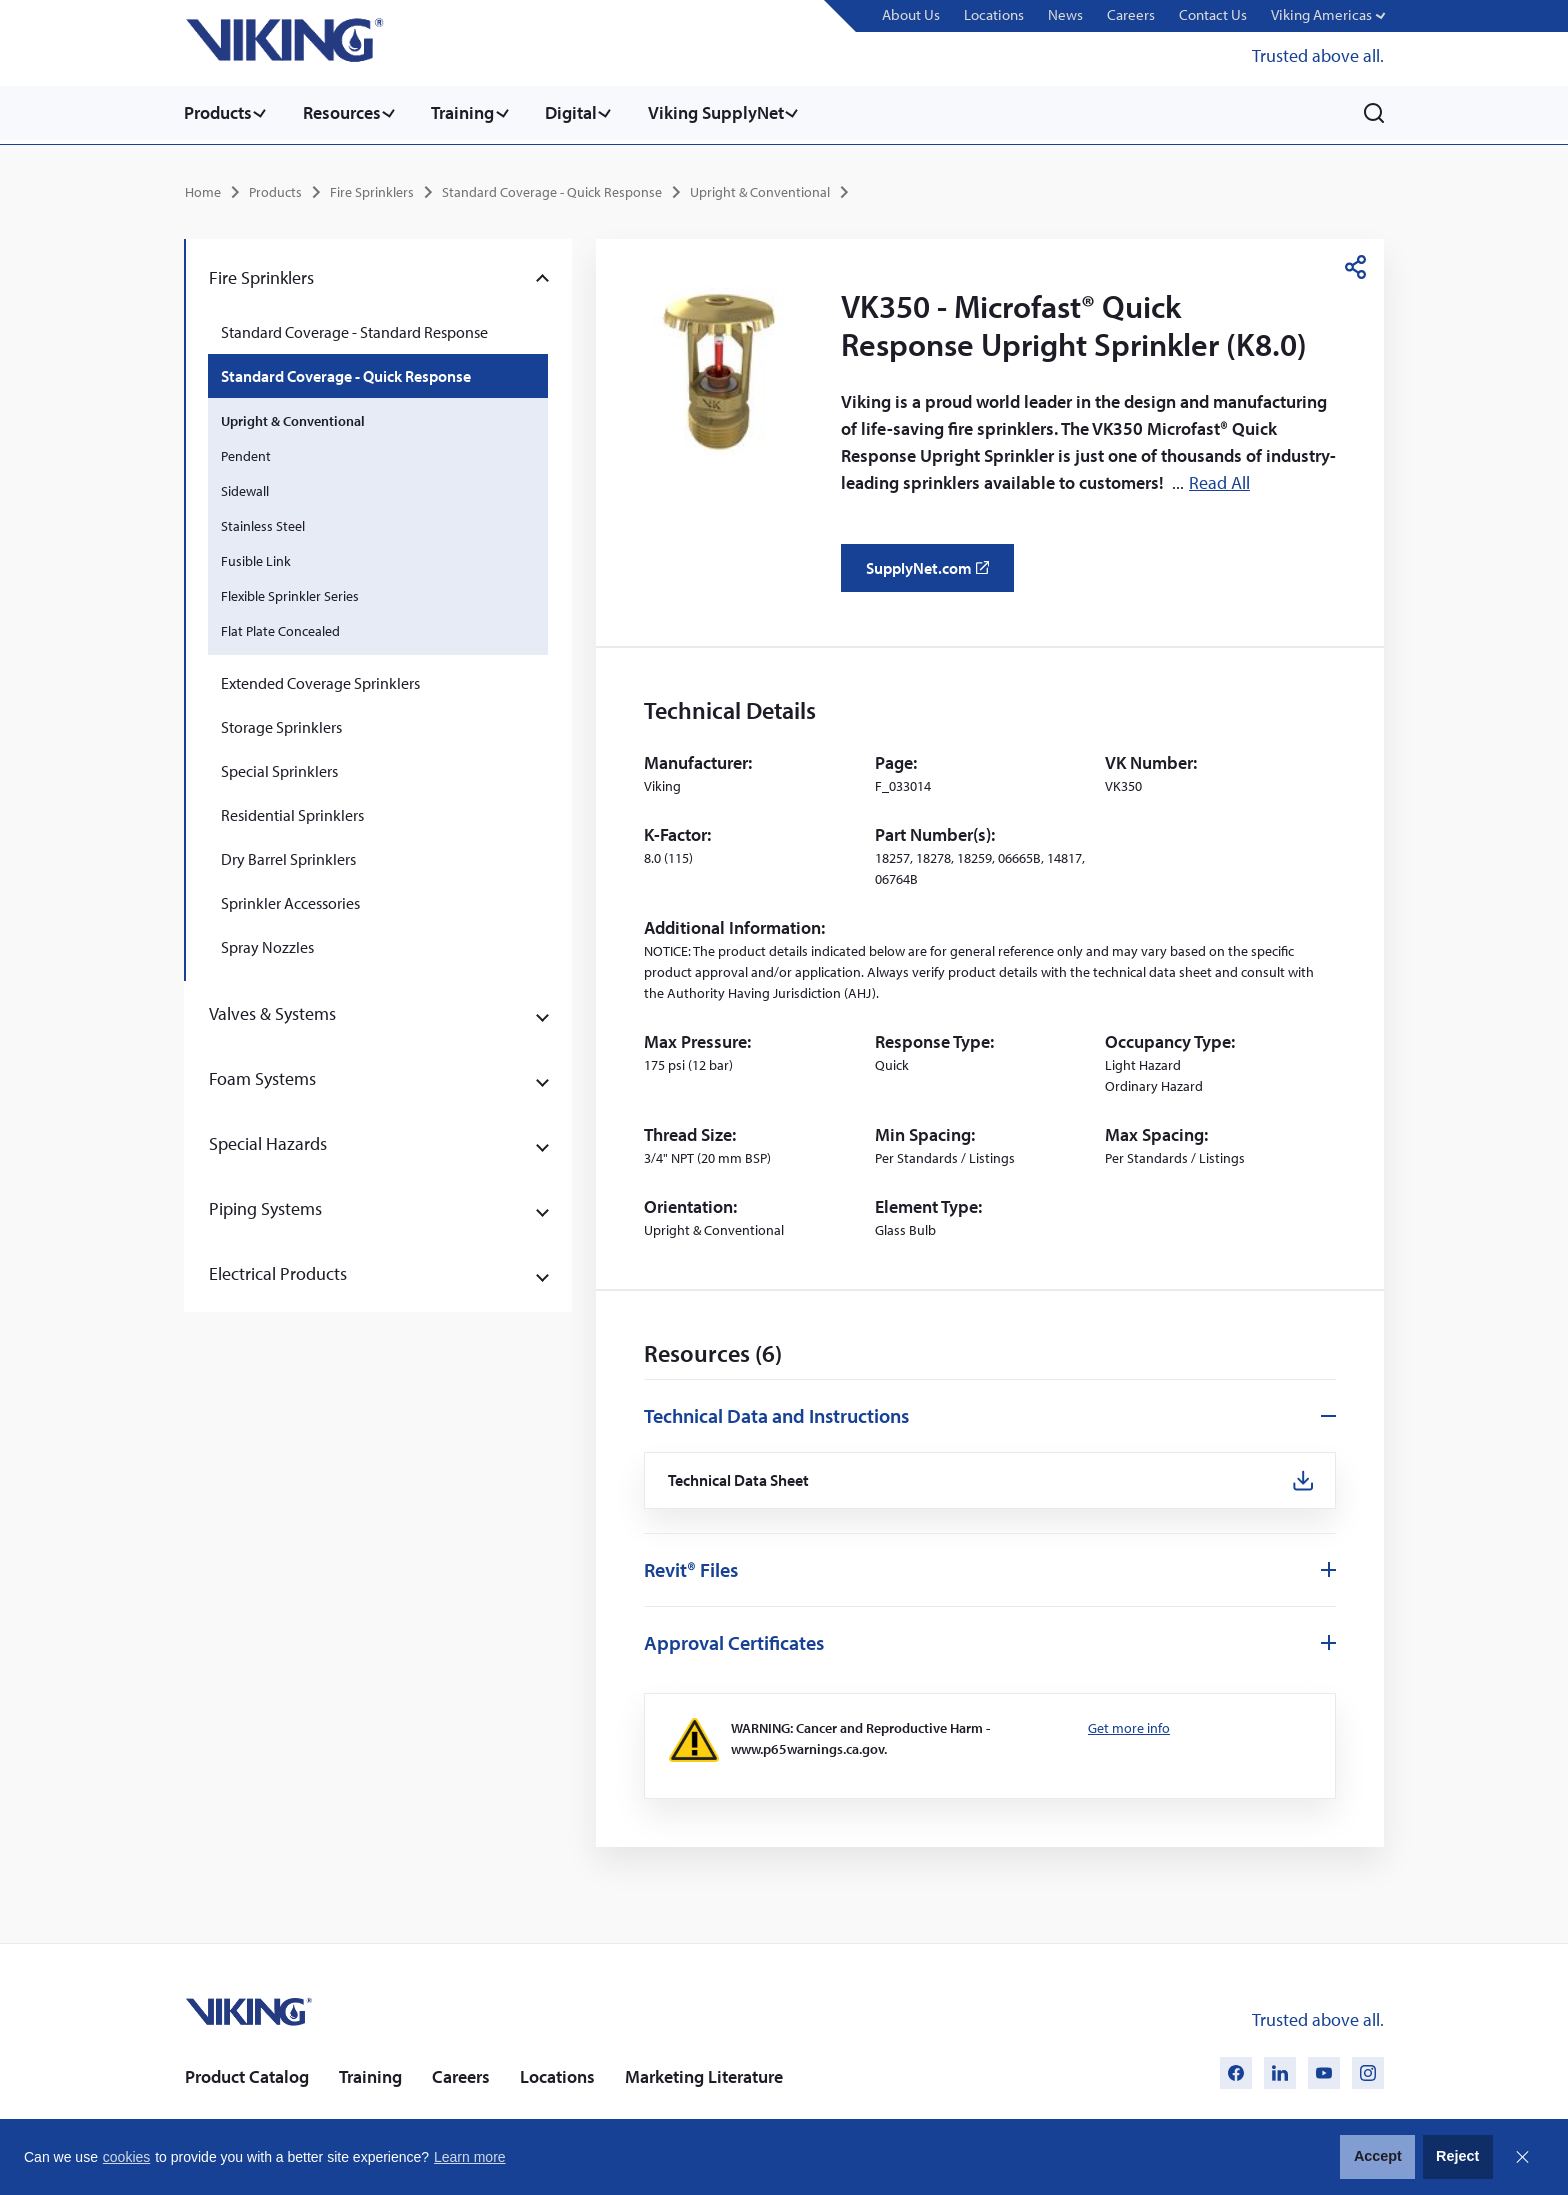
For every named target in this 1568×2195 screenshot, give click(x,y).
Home (203, 189)
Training (471, 112)
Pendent (246, 453)
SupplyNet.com (933, 572)
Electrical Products (278, 1270)
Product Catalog (247, 2075)
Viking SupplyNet (733, 112)
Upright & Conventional (760, 189)
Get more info (1129, 1727)
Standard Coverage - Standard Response (354, 329)
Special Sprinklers (279, 768)
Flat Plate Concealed (280, 628)
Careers (1139, 15)
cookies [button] (126, 2157)
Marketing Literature (704, 2075)
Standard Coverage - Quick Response (552, 189)
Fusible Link (256, 558)
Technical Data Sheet (741, 1478)
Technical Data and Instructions (776, 1412)
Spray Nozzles (267, 944)
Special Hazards (268, 1140)
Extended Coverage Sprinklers (320, 680)
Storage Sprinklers (281, 724)
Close (1522, 2157)
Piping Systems (265, 1205)
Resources (346, 112)
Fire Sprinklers (372, 189)
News (1077, 15)
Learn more (470, 2157)
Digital (584, 112)
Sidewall (245, 488)
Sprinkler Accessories (290, 900)
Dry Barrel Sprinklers (288, 856)
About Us (927, 15)
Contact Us (1218, 15)
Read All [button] (1219, 479)
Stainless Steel (263, 523)
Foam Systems (262, 1075)
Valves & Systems (272, 1010)
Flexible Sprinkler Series (290, 593)
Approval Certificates (734, 1641)
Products (218, 112)
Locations (1008, 15)
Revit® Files (691, 1568)
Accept (1378, 2156)
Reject (1457, 2156)
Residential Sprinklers (292, 812)
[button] (1329, 16)
